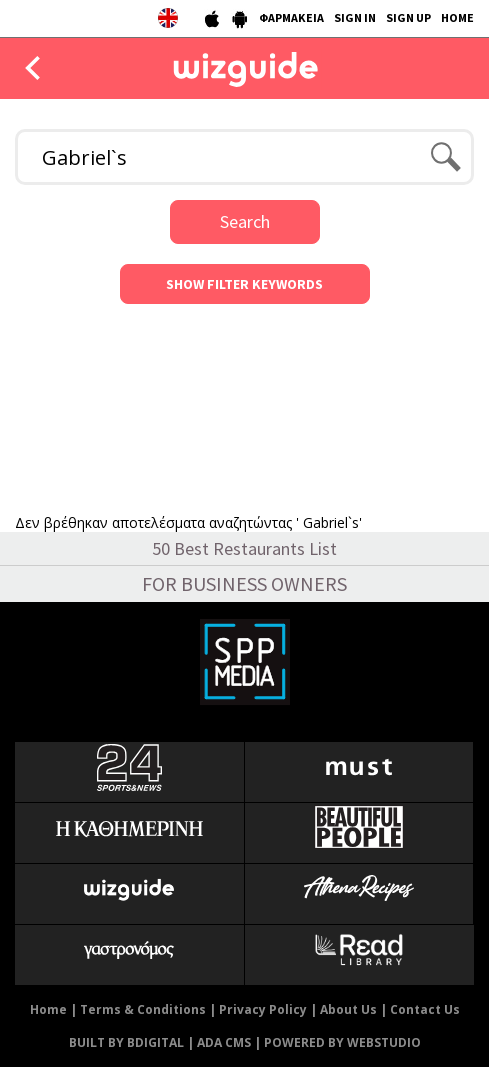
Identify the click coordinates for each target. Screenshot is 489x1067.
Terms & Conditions (143, 1009)
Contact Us (425, 1009)
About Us (348, 1009)
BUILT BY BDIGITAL (126, 1042)
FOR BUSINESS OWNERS (244, 583)
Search (245, 221)
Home (48, 1009)
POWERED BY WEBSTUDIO (342, 1042)
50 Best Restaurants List (244, 548)
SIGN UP (408, 17)
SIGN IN (355, 17)
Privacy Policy (263, 1009)
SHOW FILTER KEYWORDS (244, 284)
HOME (457, 17)
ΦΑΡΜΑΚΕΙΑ (291, 17)
